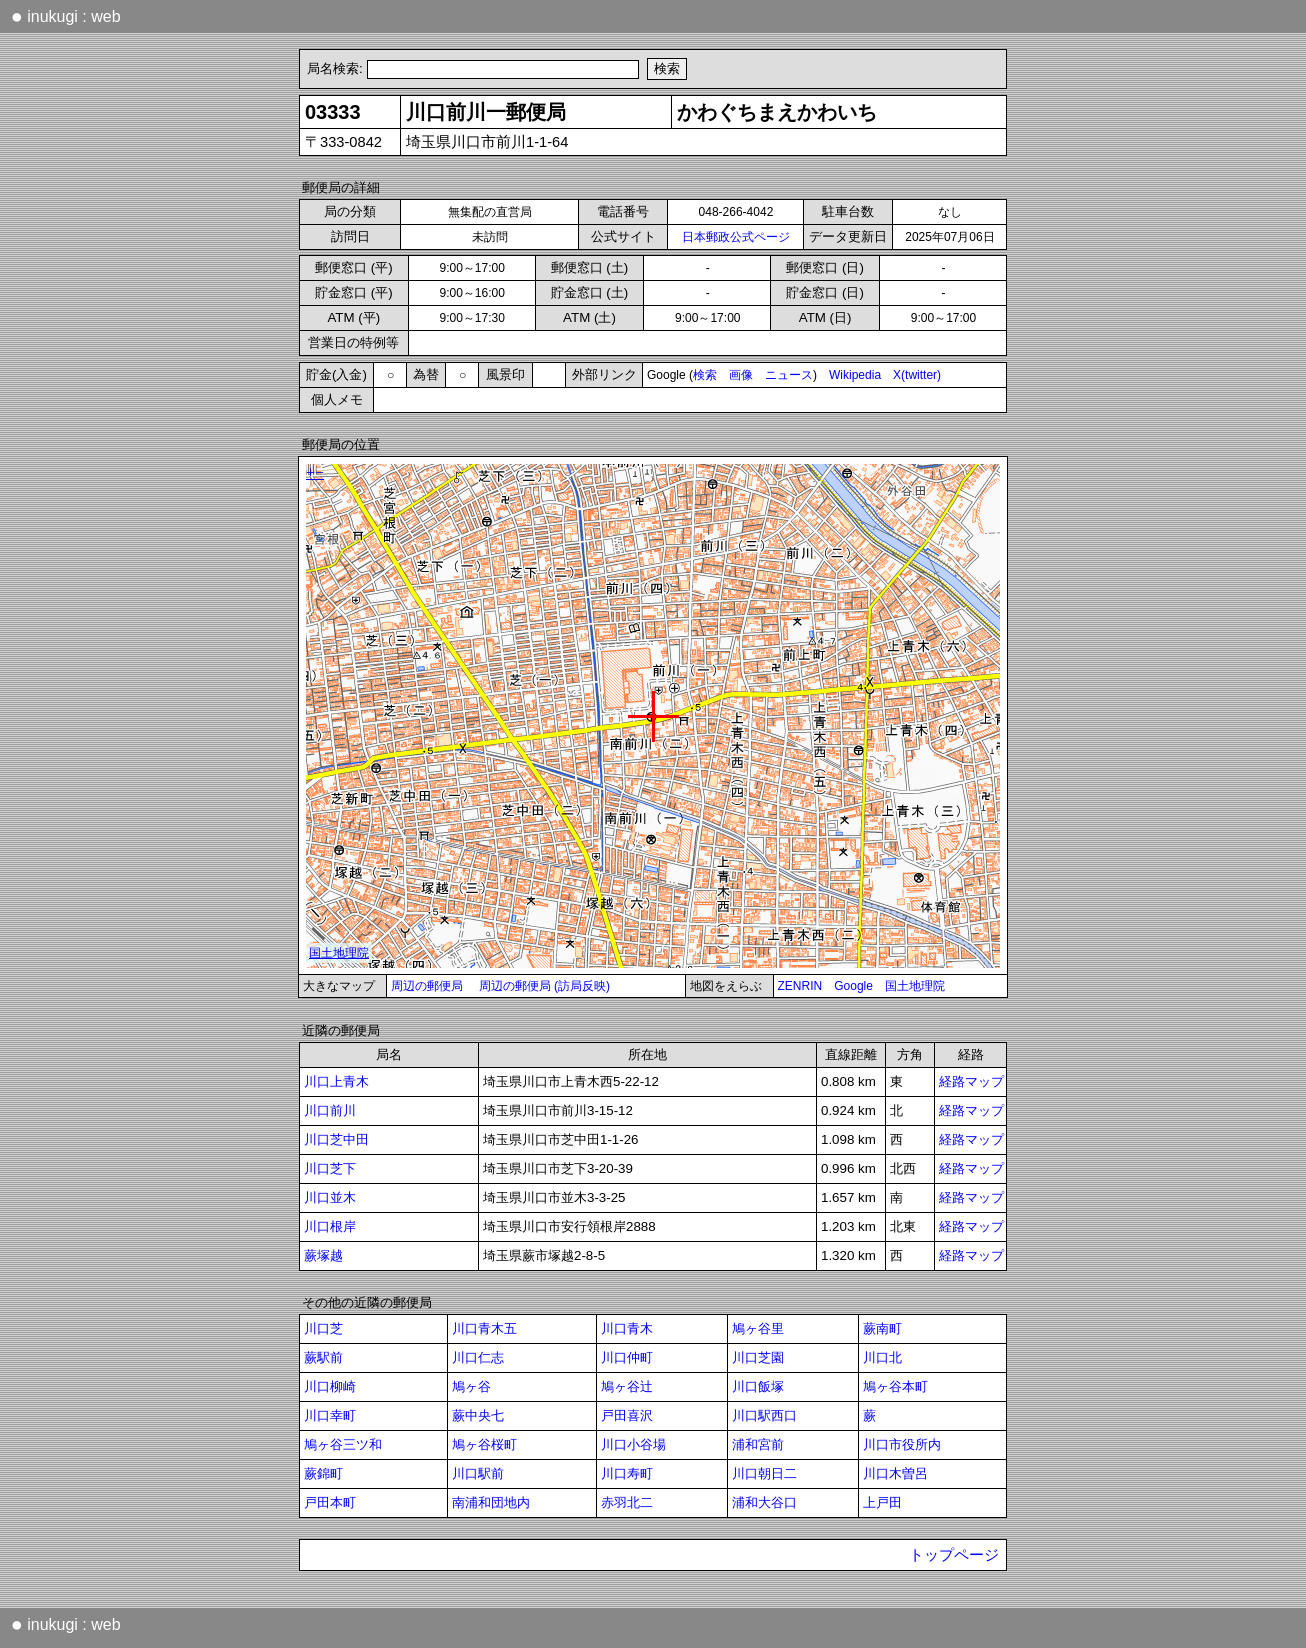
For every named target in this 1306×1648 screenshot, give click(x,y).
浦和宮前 (758, 1444)
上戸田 (882, 1502)
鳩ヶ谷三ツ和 (343, 1444)
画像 (741, 375)
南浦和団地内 (491, 1502)
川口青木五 (484, 1328)
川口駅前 (478, 1473)
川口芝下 (330, 1168)
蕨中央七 (478, 1415)
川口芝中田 (336, 1139)
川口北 (882, 1357)
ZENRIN (800, 986)
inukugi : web (66, 16)
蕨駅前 (323, 1357)
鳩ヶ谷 (471, 1386)
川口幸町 (330, 1415)
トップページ (954, 1555)
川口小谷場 (633, 1444)
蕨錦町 (323, 1473)
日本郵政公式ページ (736, 237)
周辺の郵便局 (427, 986)
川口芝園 (758, 1357)
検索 (705, 375)
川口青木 (627, 1328)
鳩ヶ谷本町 (895, 1386)
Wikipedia (855, 375)
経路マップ (971, 1081)
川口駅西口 (764, 1415)
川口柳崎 (330, 1386)
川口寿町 (627, 1473)
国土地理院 (915, 986)
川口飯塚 (758, 1386)
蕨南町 (882, 1328)
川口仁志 (478, 1357)
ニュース (789, 375)
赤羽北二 (627, 1502)
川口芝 (323, 1328)
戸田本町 (330, 1502)
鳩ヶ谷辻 (627, 1386)
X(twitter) (917, 375)
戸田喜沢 (627, 1415)
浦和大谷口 (764, 1502)
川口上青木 (336, 1081)
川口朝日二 (764, 1473)
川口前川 (330, 1110)
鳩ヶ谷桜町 (484, 1444)
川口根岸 (330, 1226)
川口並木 (330, 1197)
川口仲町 (627, 1357)
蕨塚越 (323, 1255)
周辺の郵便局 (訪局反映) (544, 986)
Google (853, 986)
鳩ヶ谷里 (758, 1328)
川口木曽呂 (895, 1473)
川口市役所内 (902, 1444)
